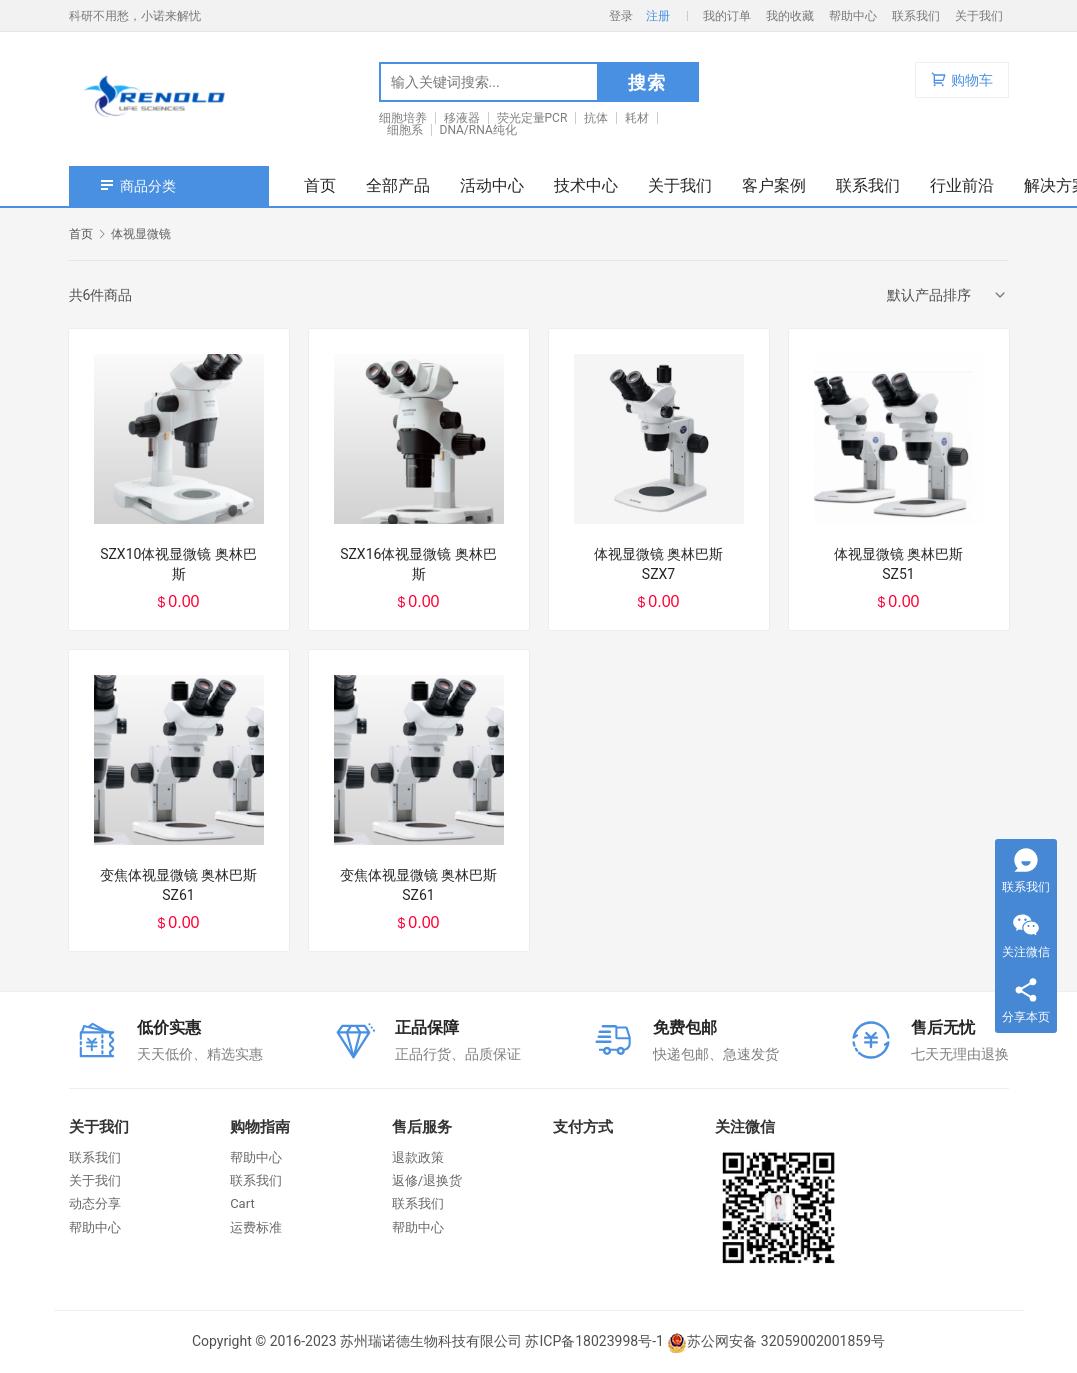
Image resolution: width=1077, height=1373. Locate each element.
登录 (621, 16)
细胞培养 (403, 118)
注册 (658, 16)
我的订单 (727, 16)
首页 (320, 185)
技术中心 (586, 185)
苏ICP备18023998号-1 (594, 1341)
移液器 (462, 118)
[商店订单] (948, 295)
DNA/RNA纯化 (478, 130)
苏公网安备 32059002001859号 (776, 1341)
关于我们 (979, 16)
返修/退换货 (427, 1180)
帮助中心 (853, 16)
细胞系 (405, 130)
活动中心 (492, 185)
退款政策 (418, 1157)
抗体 (596, 118)
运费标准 (256, 1227)
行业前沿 (962, 185)
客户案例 (774, 185)
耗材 (637, 118)
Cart (242, 1203)
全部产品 (398, 185)
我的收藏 (790, 16)
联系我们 (916, 16)
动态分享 (95, 1203)
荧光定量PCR (532, 118)
